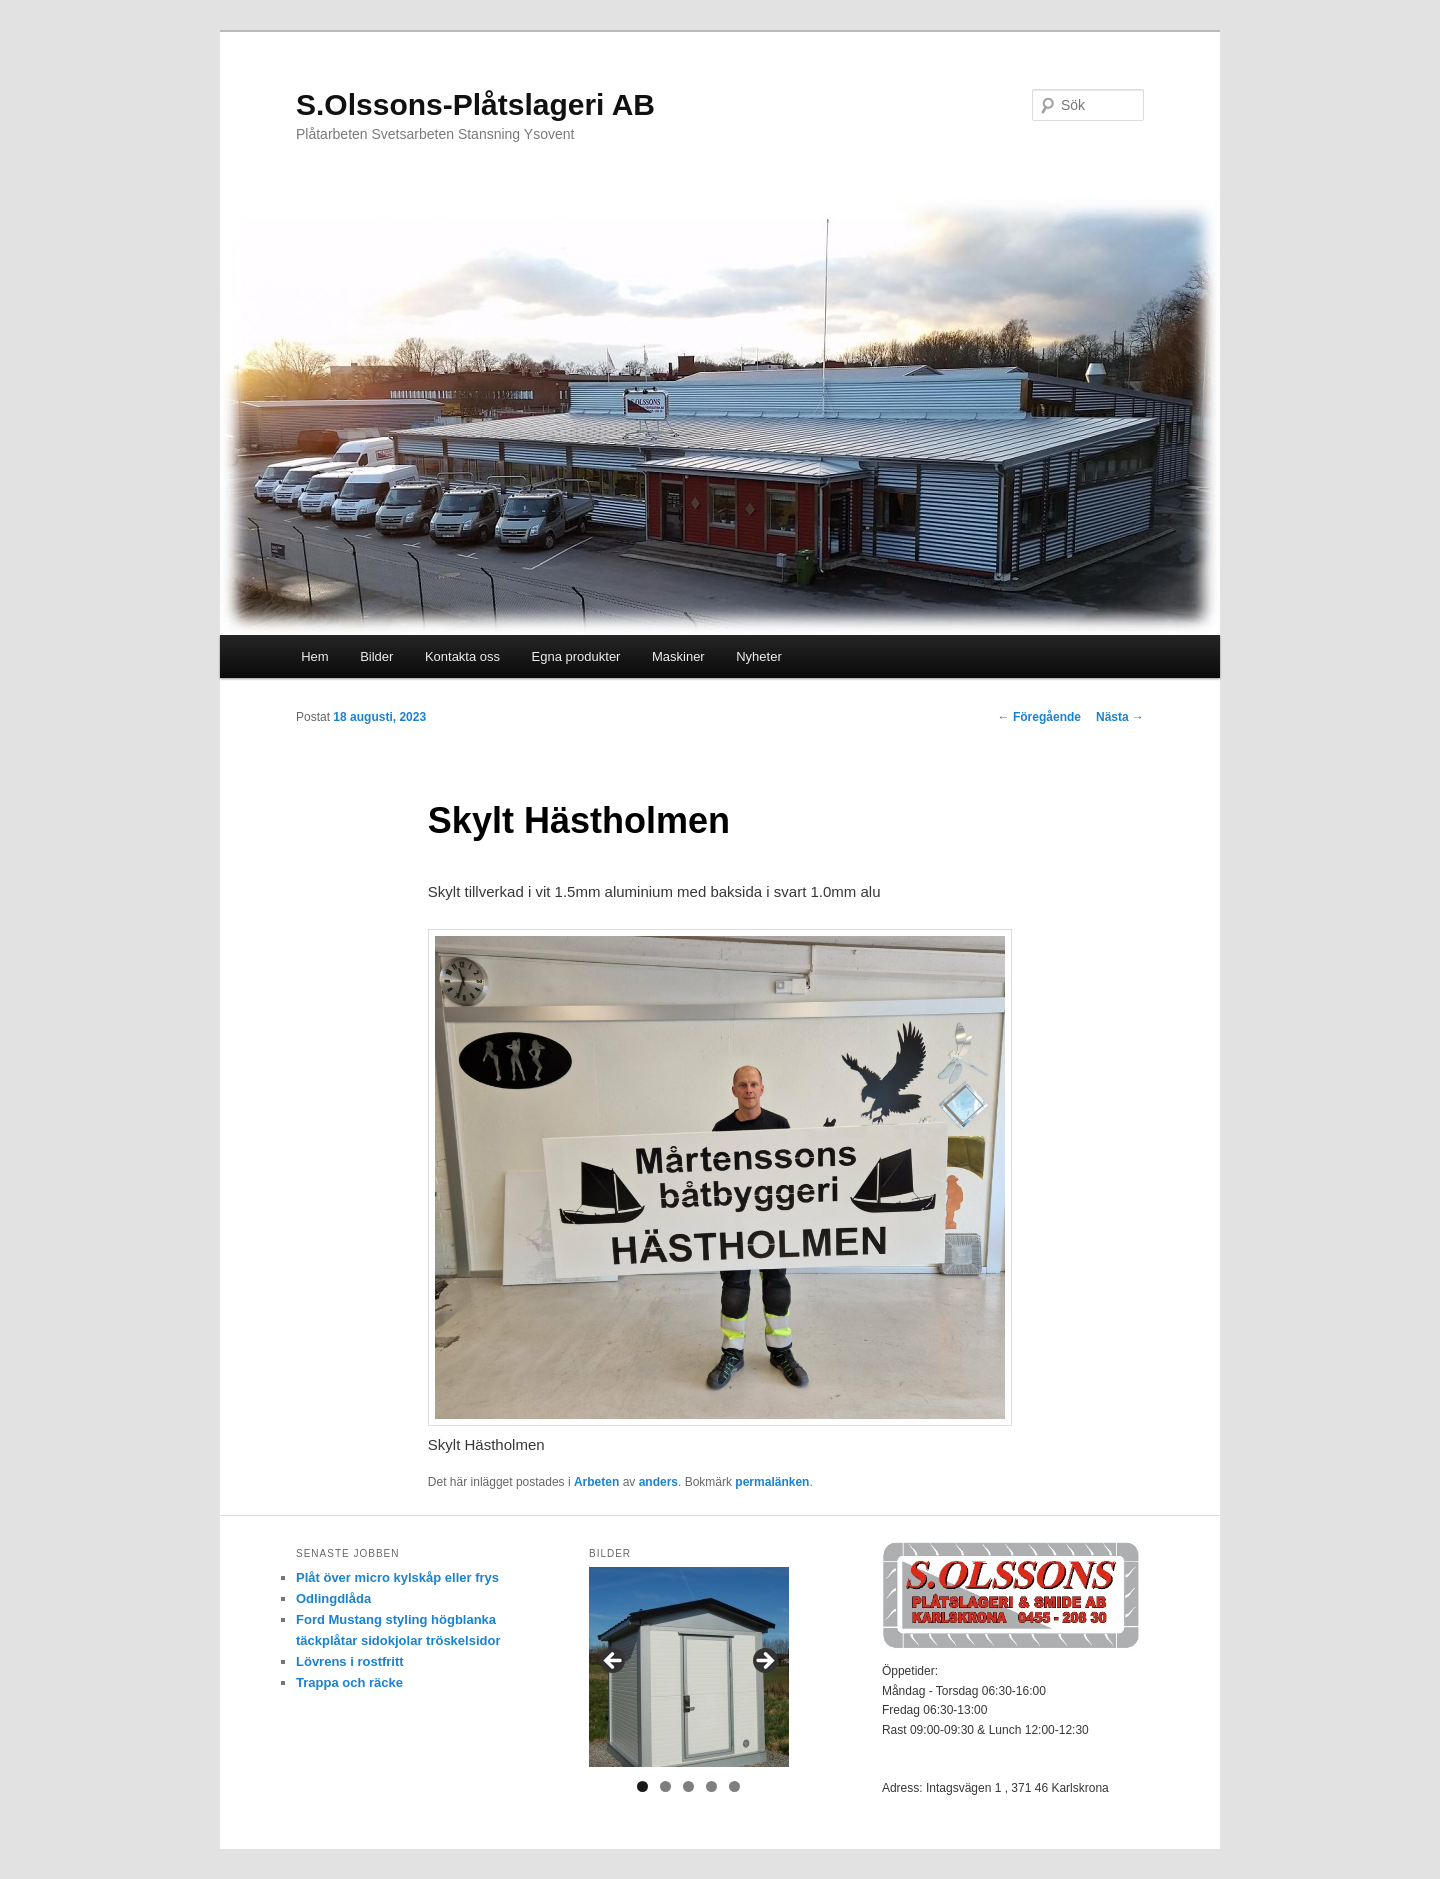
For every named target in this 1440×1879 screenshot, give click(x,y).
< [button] (614, 1662)
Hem (314, 656)
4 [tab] (711, 1786)
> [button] (764, 1662)
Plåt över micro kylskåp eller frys (397, 1577)
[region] (689, 1667)
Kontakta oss (462, 656)
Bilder (376, 656)
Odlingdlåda (333, 1598)
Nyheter (759, 656)
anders (658, 1482)
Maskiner (678, 656)
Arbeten (596, 1482)
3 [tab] (688, 1786)
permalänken (772, 1482)
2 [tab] (665, 1786)
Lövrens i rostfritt (350, 1661)
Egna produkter (576, 656)
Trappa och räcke (349, 1682)
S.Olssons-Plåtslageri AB (475, 104)
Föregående (1039, 717)
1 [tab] (642, 1786)
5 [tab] (734, 1786)
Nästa (1120, 717)
